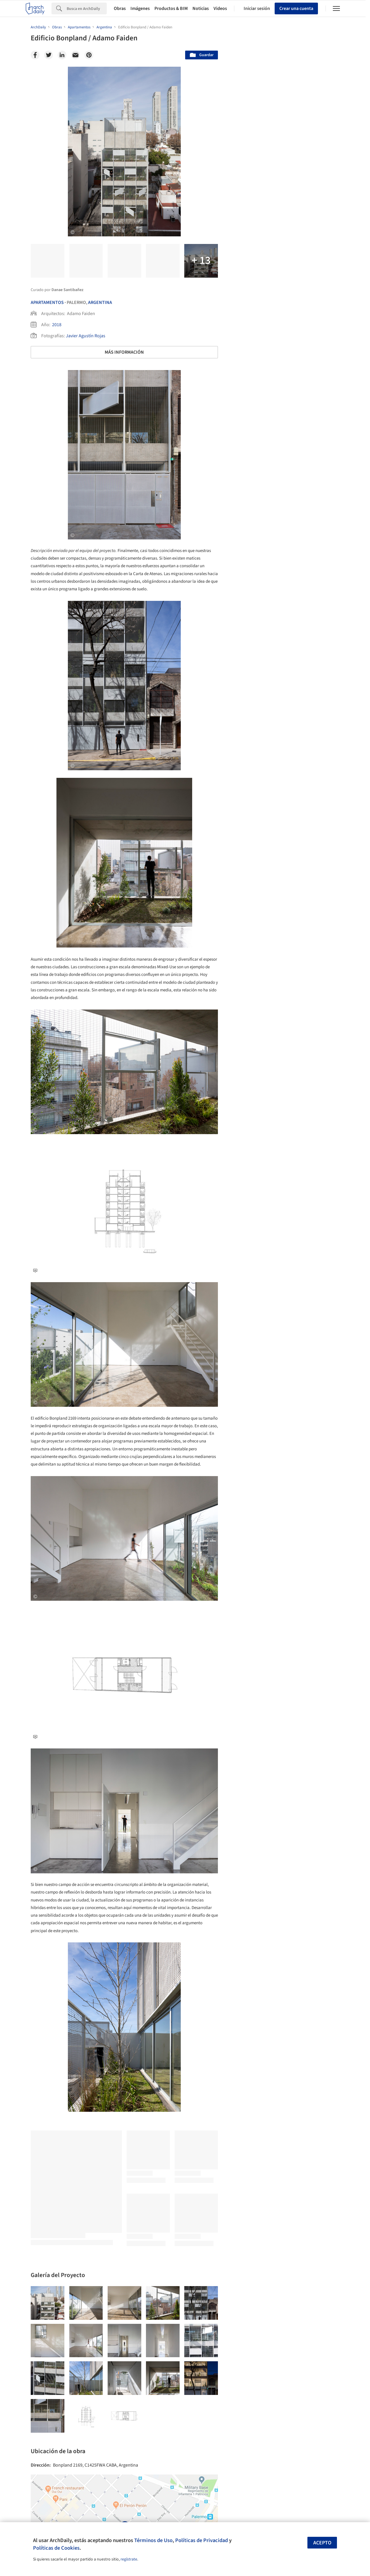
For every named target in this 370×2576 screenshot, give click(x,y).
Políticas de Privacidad (201, 2540)
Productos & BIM (171, 8)
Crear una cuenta (296, 8)
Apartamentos (47, 302)
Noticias (200, 8)
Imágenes (140, 8)
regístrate (129, 2559)
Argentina (100, 302)
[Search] (87, 8)
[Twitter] (48, 55)
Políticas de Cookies (56, 2548)
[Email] (75, 55)
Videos (220, 8)
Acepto (322, 2542)
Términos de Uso (153, 2540)
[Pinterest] (89, 55)
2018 (56, 324)
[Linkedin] (62, 55)
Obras (120, 8)
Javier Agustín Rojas (85, 336)
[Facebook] (35, 55)
